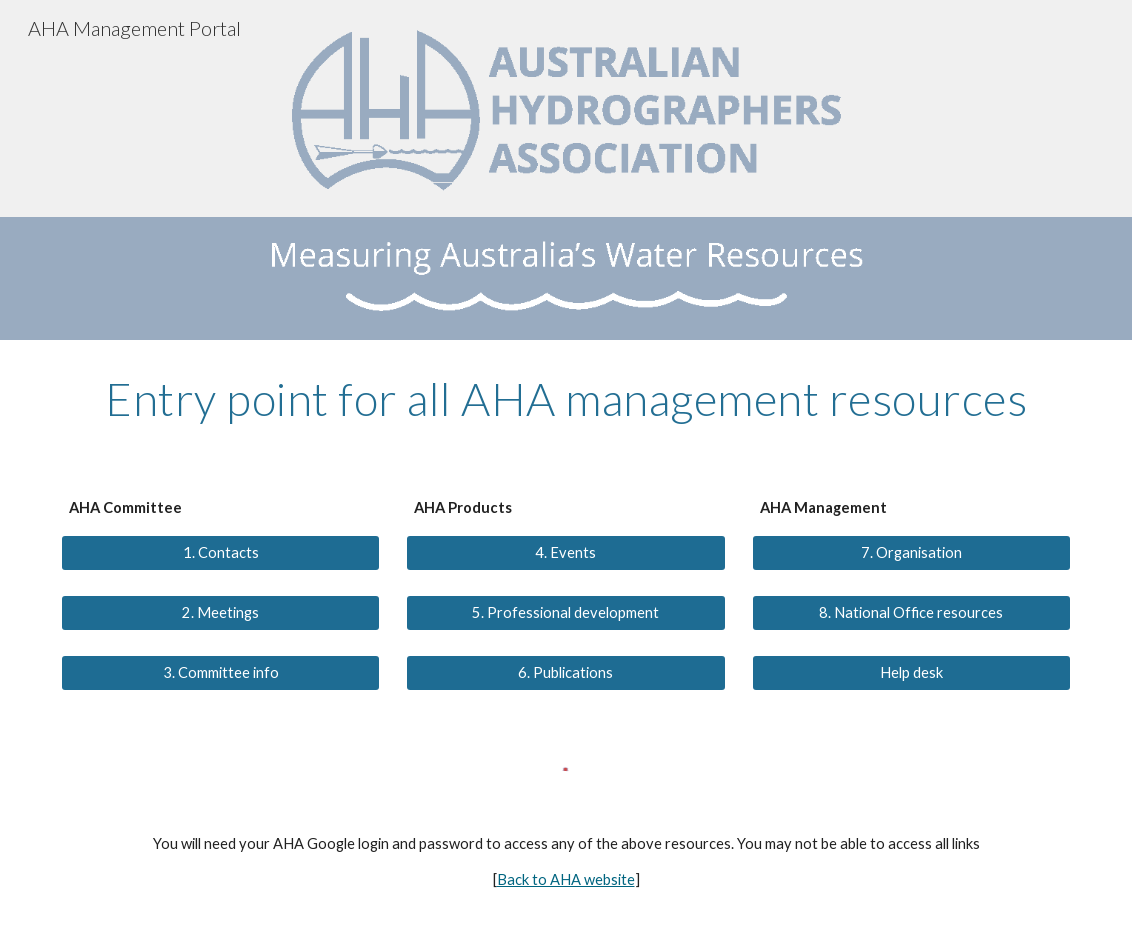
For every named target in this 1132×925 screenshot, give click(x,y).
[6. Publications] (565, 673)
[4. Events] (565, 553)
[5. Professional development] (565, 613)
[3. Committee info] (220, 673)
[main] (566, 399)
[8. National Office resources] (911, 613)
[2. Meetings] (220, 613)
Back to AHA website (566, 879)
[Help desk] (911, 673)
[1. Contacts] (220, 553)
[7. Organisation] (911, 553)
